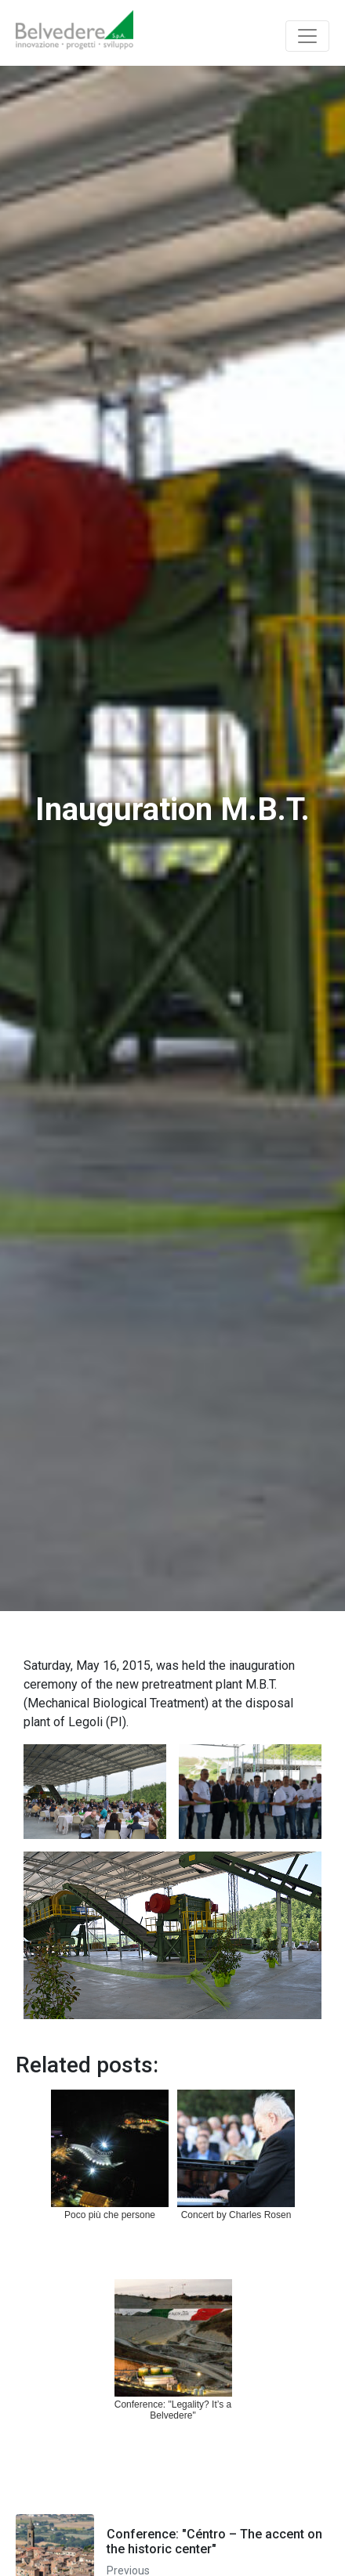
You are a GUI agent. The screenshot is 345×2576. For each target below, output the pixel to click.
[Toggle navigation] (307, 36)
